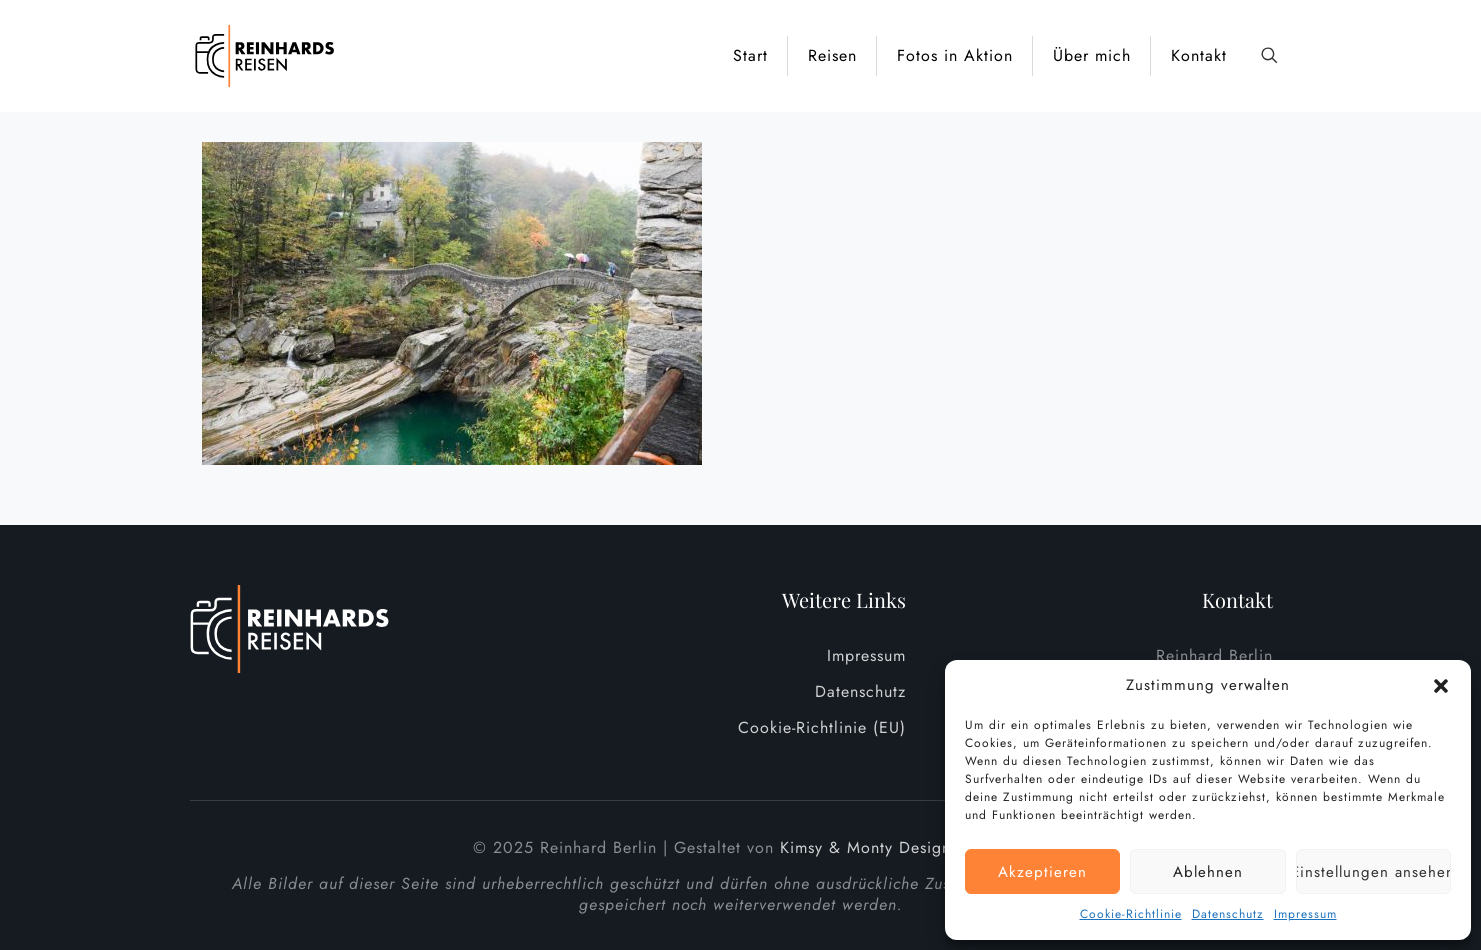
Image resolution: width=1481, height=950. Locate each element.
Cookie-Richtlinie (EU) (822, 727)
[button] (1441, 686)
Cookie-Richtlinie (1131, 914)
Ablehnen (1208, 872)
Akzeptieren (1042, 872)
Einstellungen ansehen (1373, 872)
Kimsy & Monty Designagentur (894, 847)
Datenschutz (1228, 914)
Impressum (1305, 914)
